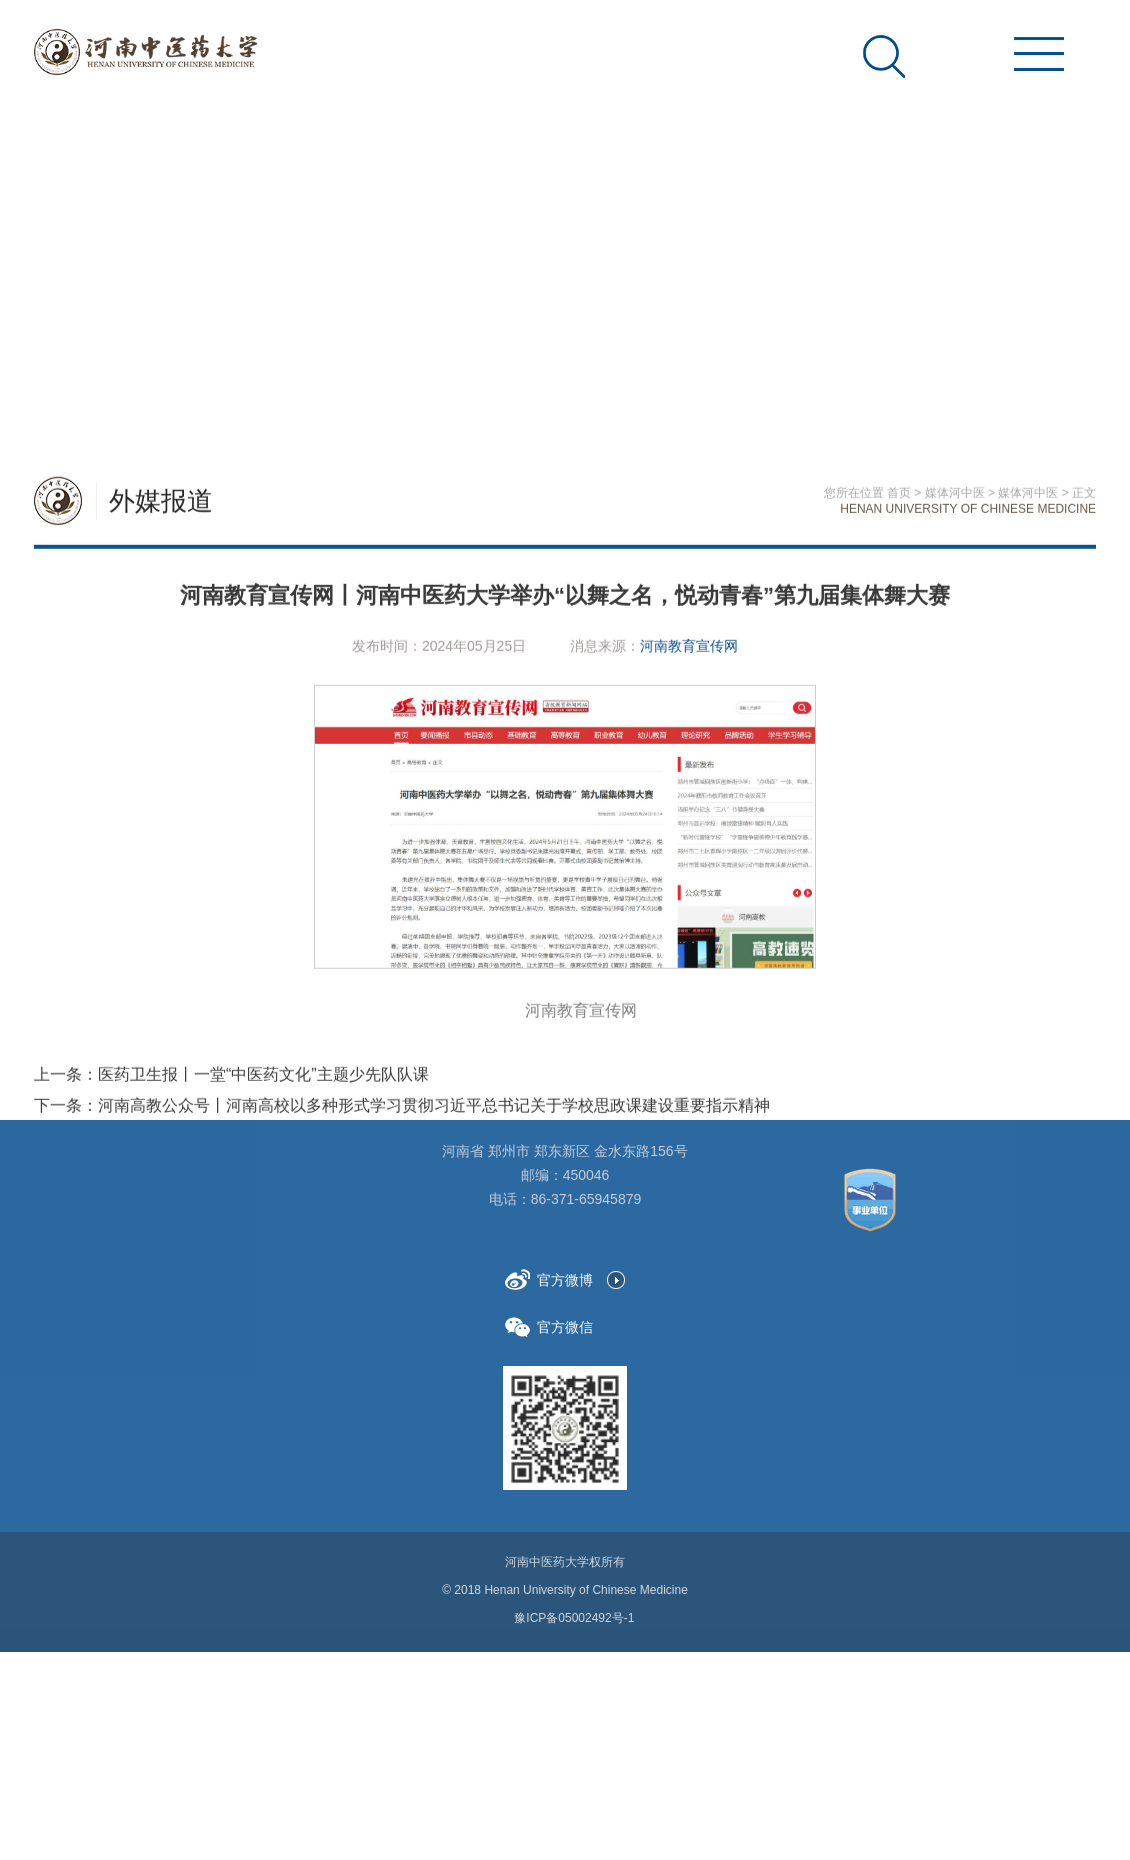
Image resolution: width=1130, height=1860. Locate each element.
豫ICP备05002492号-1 (574, 1618)
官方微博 (549, 1279)
